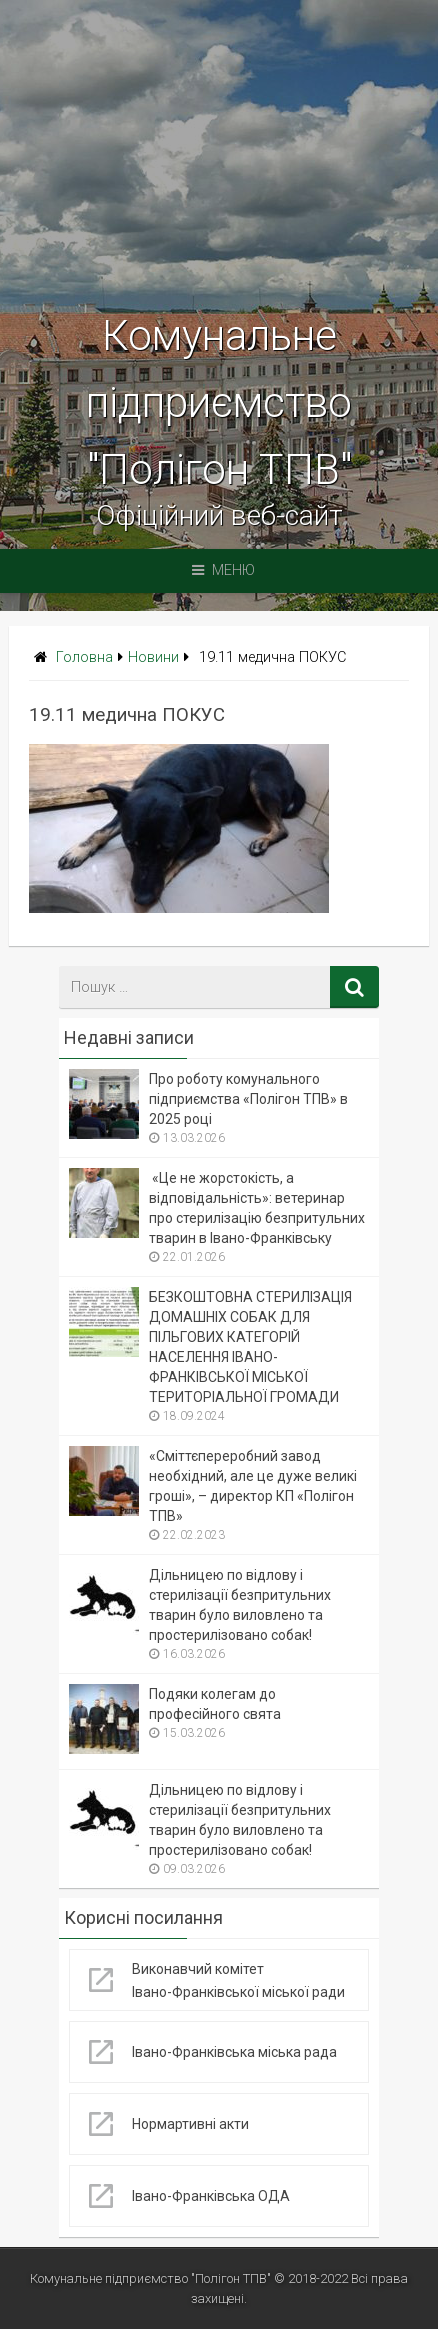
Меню (223, 570)
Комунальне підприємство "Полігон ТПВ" (219, 402)
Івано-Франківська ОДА (211, 2196)
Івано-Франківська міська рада (234, 2052)
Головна (84, 657)
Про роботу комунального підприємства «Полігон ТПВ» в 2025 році (248, 1099)
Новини (153, 657)
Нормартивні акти (190, 2124)
